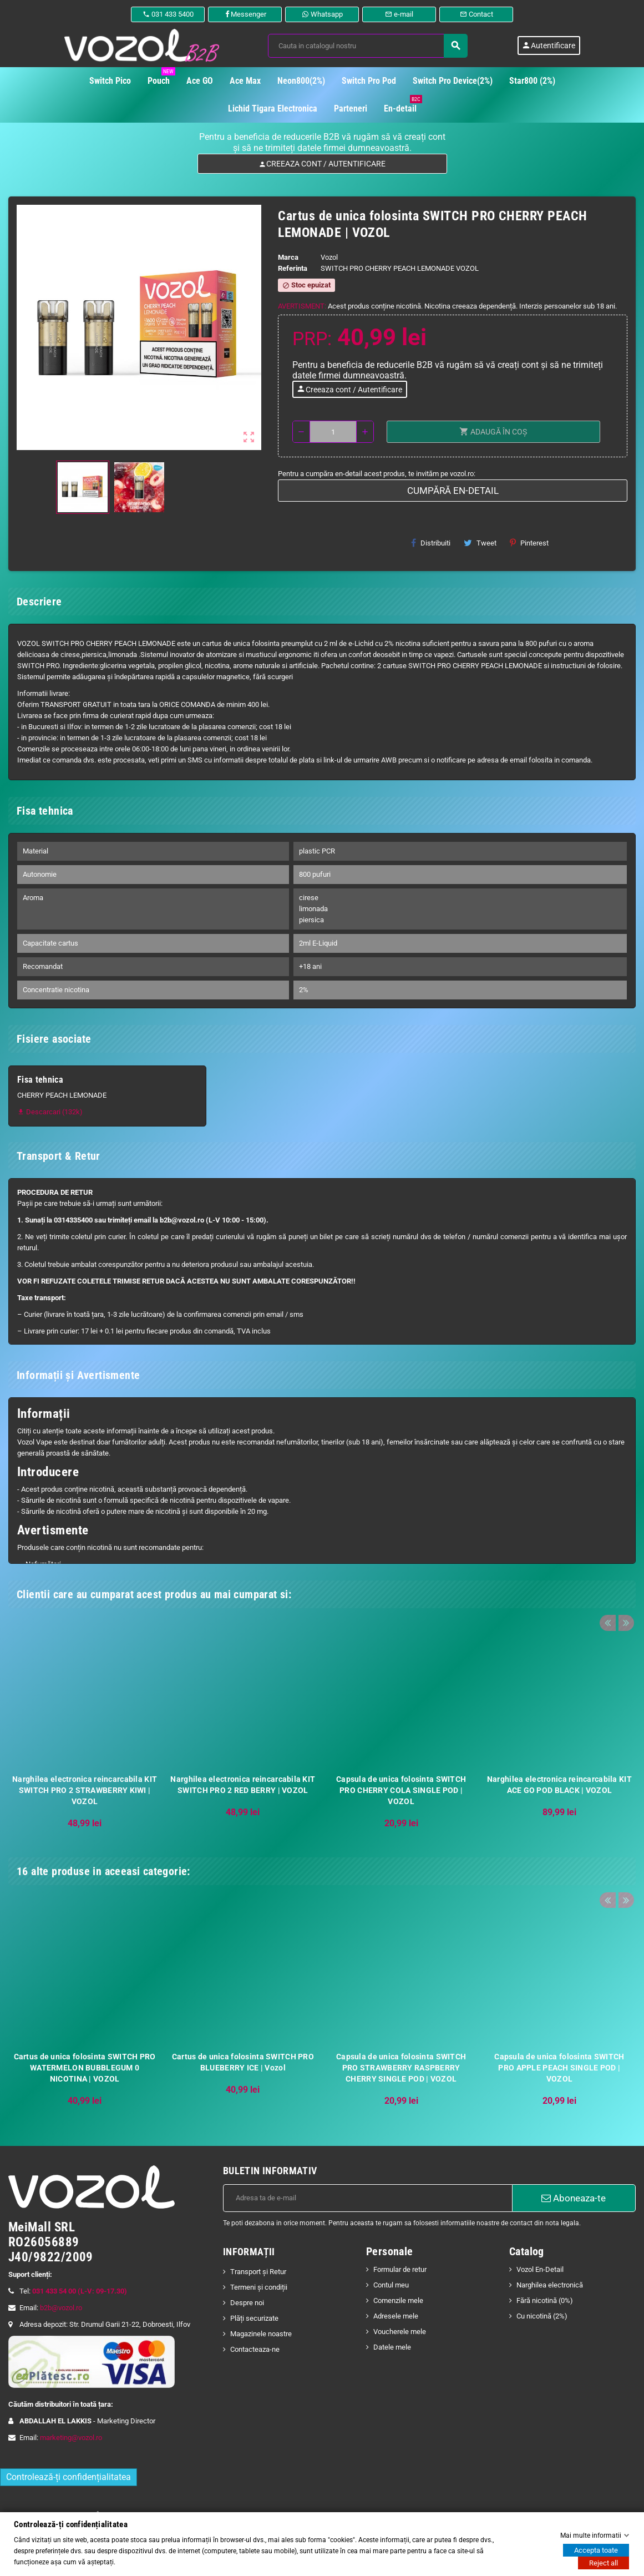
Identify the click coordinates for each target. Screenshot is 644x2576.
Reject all (603, 2563)
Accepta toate (596, 2550)
